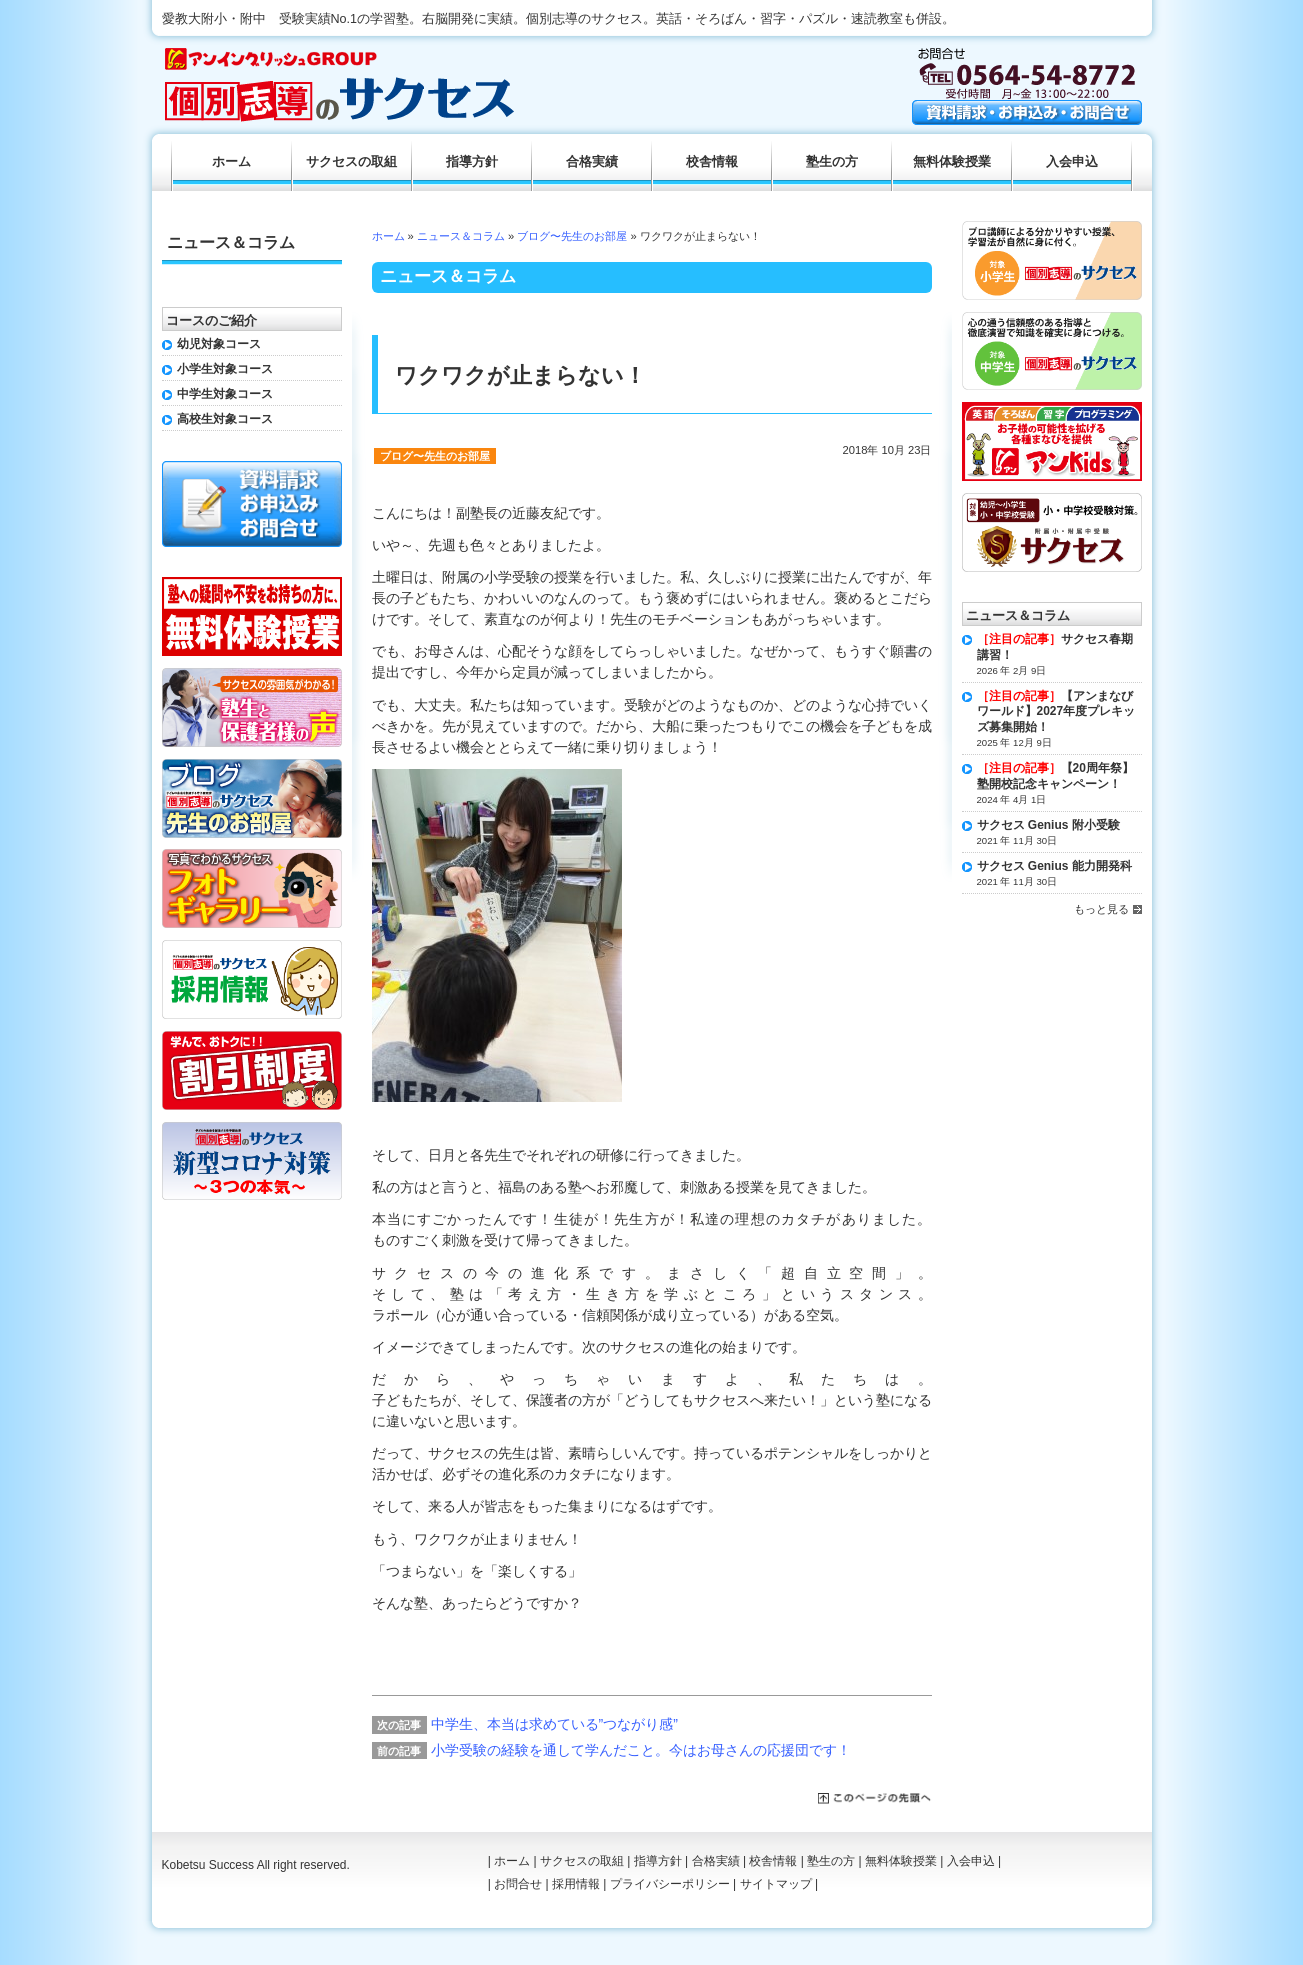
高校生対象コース (225, 419)
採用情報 (576, 1884)
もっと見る (1101, 909)
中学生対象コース (225, 394)
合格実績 (592, 162)
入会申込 (1072, 162)
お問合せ (518, 1884)
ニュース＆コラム (461, 236)
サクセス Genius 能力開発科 (1054, 866)
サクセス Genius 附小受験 (1048, 825)
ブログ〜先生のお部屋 (572, 236)
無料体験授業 (952, 162)
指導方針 (472, 162)
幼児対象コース (219, 344)
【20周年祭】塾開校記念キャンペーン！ (1055, 776)
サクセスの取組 (351, 162)
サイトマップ (776, 1884)
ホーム (388, 236)
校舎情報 (712, 162)
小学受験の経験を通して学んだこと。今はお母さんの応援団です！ (641, 1750)
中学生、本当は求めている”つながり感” (554, 1724)
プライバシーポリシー (670, 1884)
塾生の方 (832, 162)
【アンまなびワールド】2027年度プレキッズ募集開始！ (1056, 711)
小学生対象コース (225, 369)
